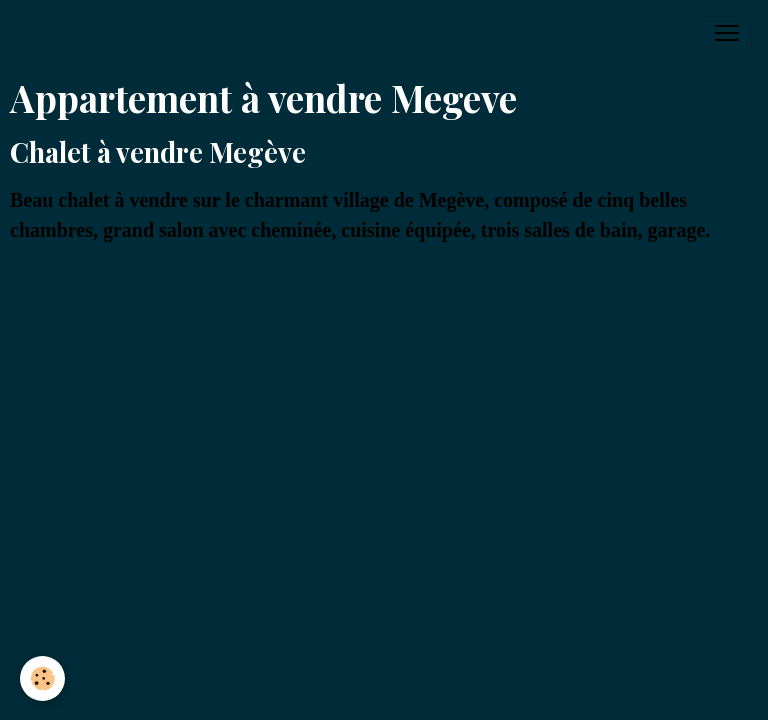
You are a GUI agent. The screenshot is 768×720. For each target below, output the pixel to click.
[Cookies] (42, 678)
